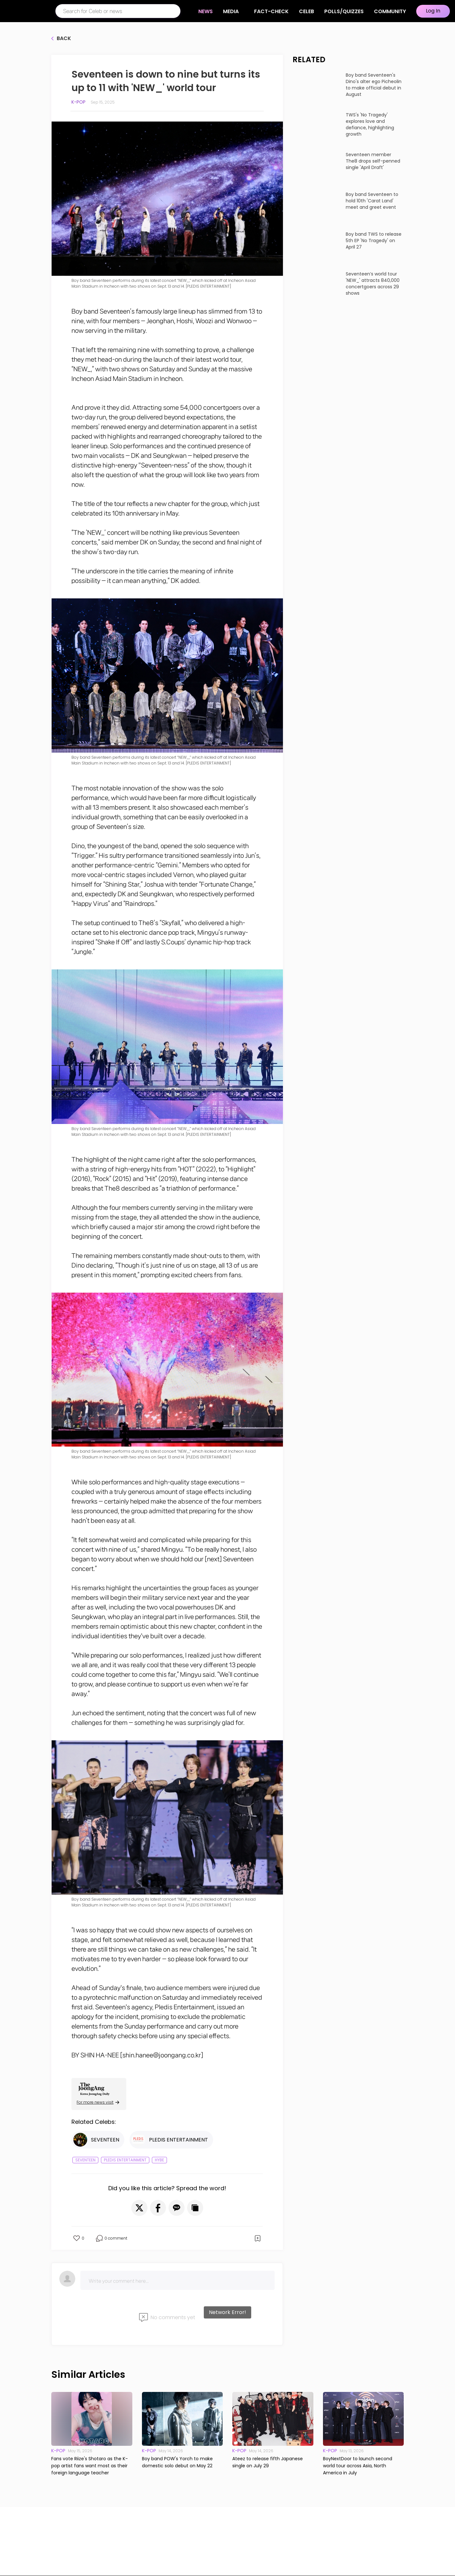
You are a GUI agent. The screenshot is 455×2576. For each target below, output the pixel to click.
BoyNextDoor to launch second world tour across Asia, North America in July (357, 2465)
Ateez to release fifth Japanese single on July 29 (267, 2462)
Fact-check (271, 11)
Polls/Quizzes (344, 11)
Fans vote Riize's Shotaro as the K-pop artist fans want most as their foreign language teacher (89, 2465)
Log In (433, 10)
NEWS (209, 11)
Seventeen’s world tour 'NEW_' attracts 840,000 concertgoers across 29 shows (373, 283)
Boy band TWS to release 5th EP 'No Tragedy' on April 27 (373, 240)
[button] (139, 2208)
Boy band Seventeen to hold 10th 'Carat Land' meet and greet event (372, 200)
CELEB (306, 11)
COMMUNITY (390, 11)
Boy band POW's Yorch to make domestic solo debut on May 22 (177, 2462)
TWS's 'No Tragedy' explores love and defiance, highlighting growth (370, 124)
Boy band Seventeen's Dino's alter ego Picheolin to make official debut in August (373, 84)
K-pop (78, 102)
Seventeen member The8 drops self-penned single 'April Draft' (373, 161)
